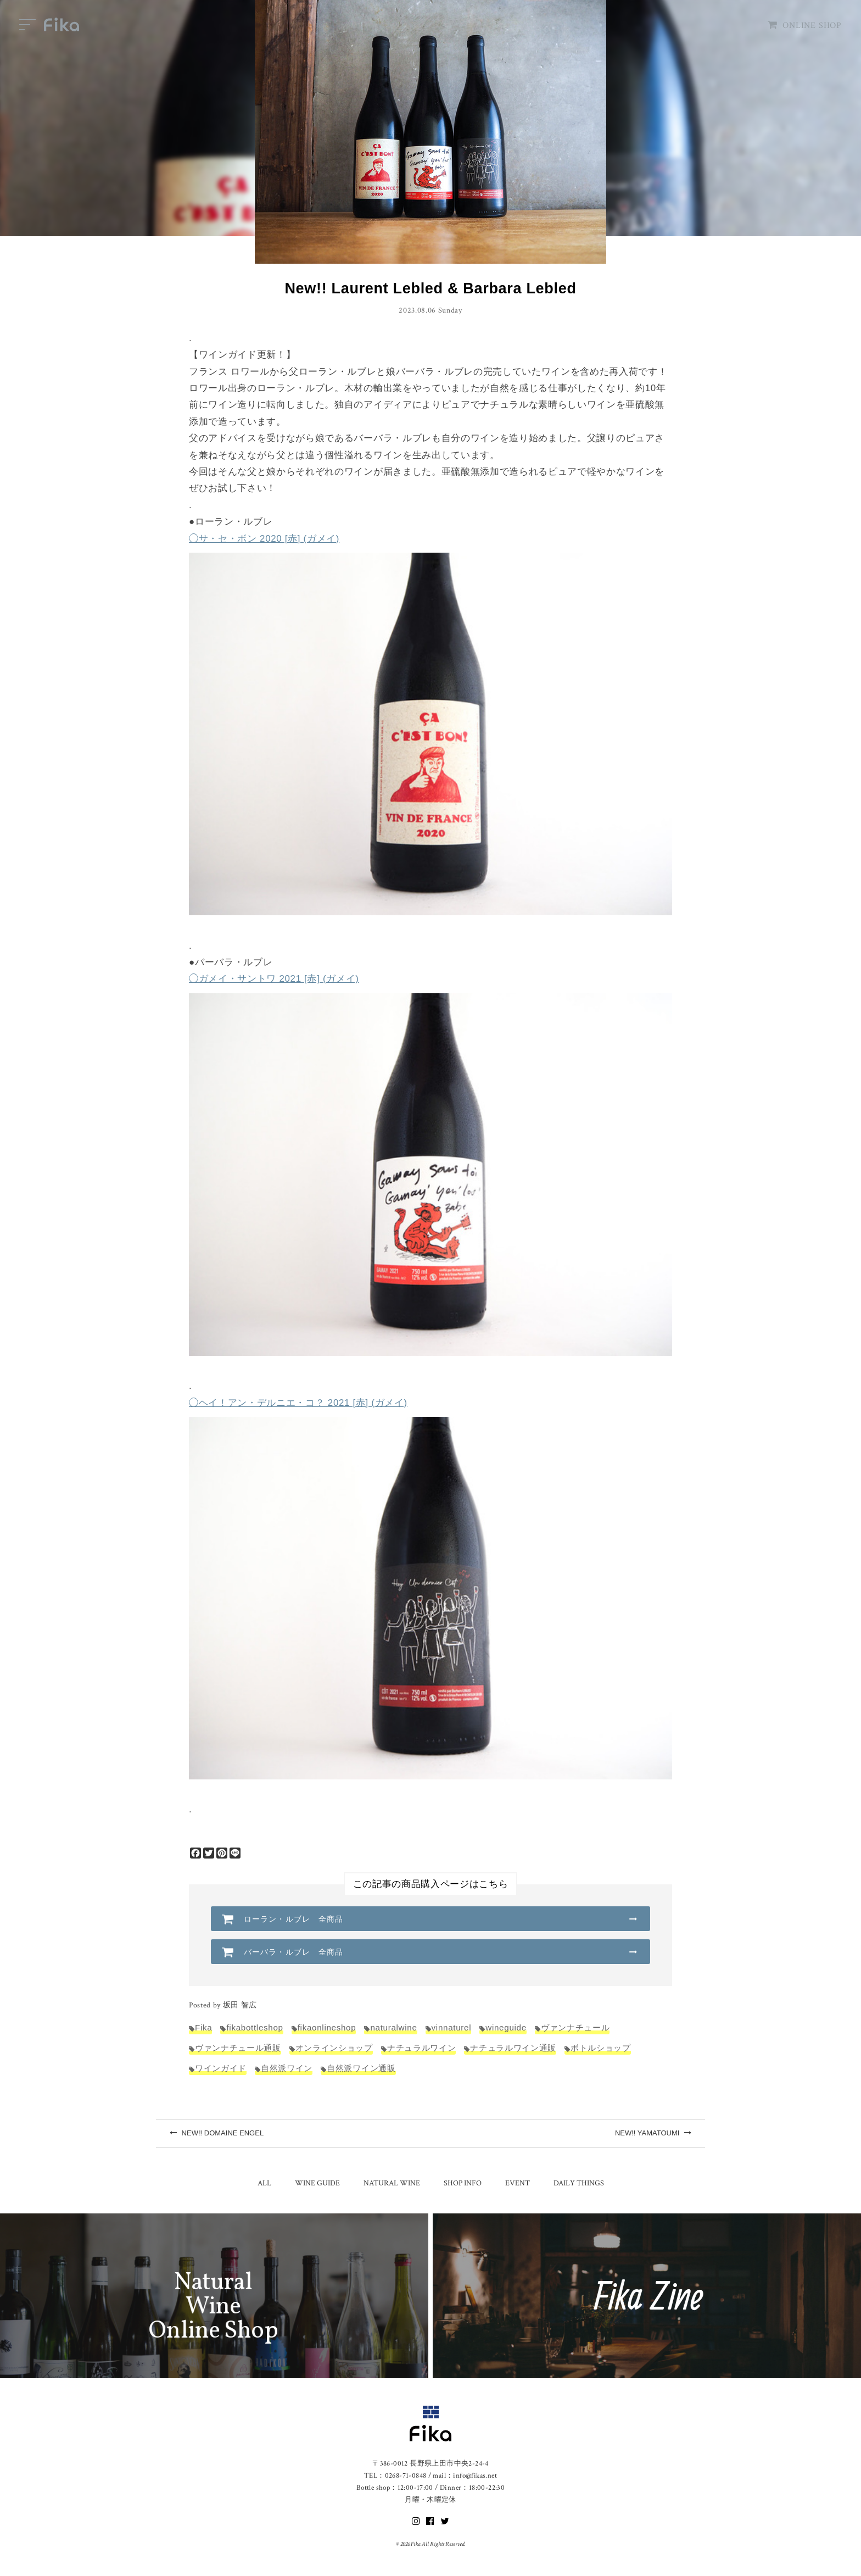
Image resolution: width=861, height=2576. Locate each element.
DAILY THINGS (579, 2183)
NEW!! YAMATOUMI (653, 2133)
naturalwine (393, 2027)
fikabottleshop (254, 2027)
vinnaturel (452, 2027)
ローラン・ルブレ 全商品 (293, 1919)
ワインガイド (221, 2068)
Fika (203, 2027)
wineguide (506, 2027)
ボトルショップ (601, 2047)
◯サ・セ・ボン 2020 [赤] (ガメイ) (264, 538)
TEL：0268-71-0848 (395, 2475)
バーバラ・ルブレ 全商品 (293, 1952)
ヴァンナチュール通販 (238, 2047)
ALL (264, 2183)
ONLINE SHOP (805, 25)
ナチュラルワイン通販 (513, 2047)
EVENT (517, 2183)
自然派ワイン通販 (361, 2068)
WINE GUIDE (317, 2183)
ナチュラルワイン (421, 2047)
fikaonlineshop (327, 2027)
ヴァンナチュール (575, 2027)
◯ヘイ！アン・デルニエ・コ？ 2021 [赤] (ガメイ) (298, 1403)
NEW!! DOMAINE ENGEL (217, 2133)
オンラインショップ (334, 2047)
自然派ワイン (286, 2068)
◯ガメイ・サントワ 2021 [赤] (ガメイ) (274, 978)
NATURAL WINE (392, 2183)
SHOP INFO (463, 2183)
